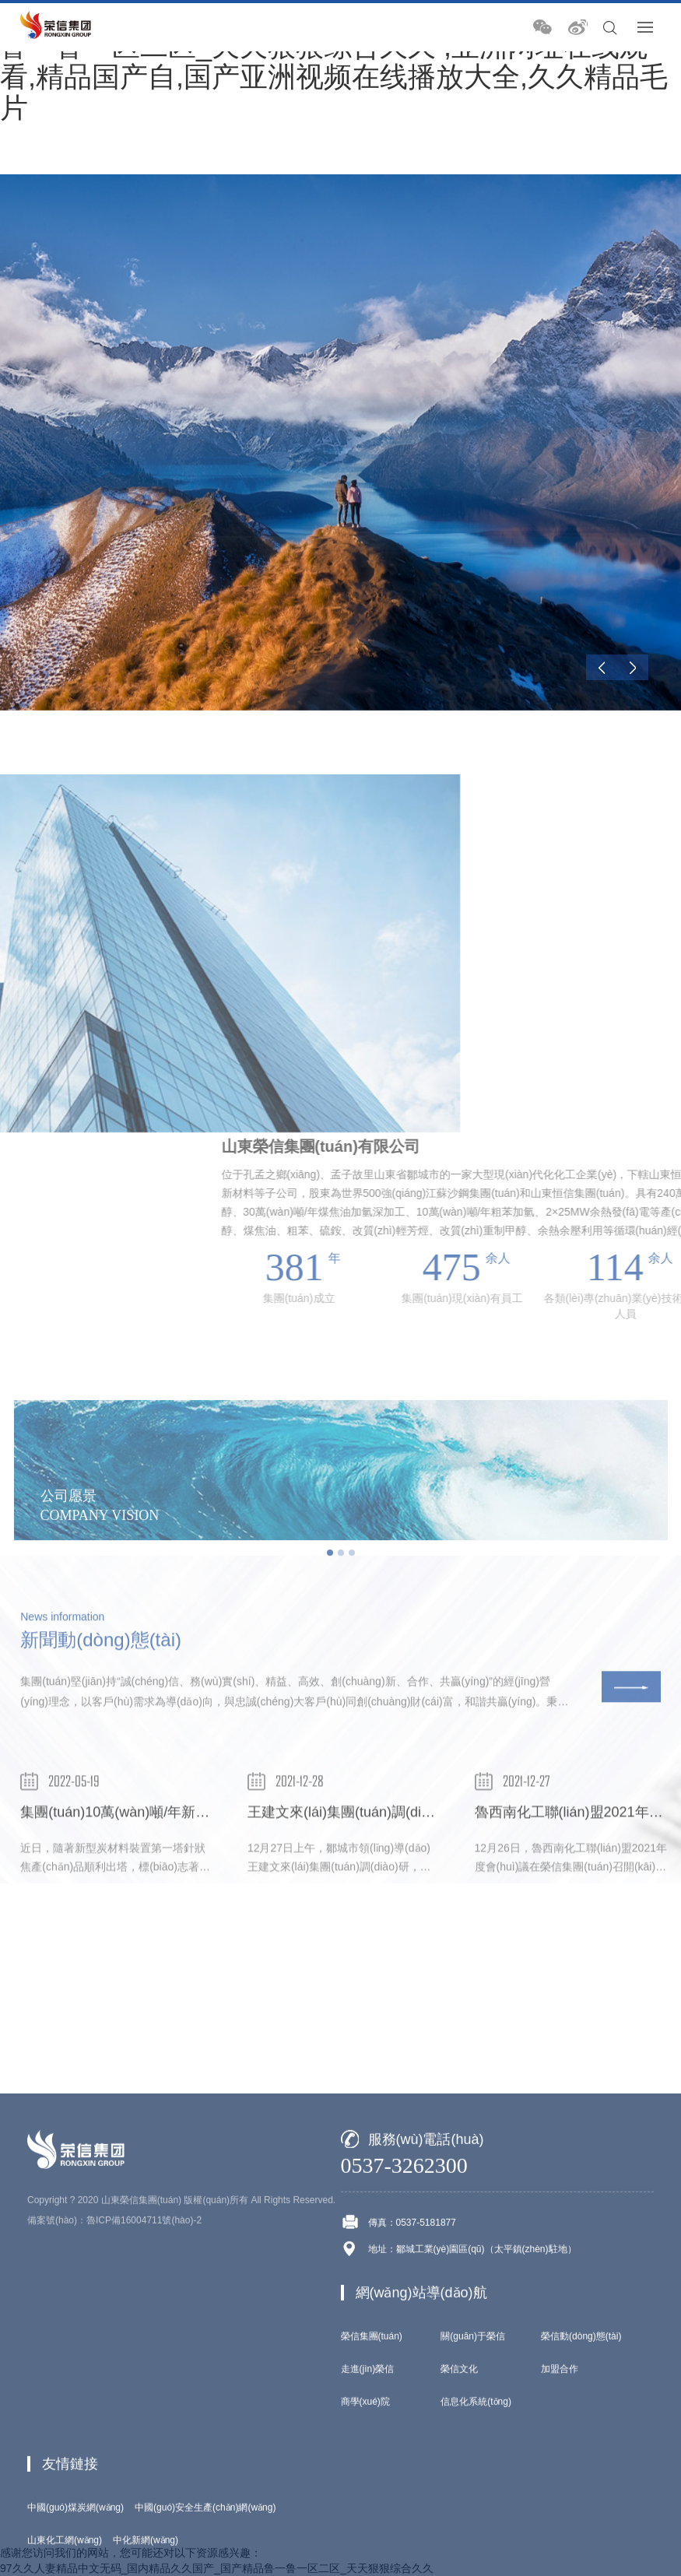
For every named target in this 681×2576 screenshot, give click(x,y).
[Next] (632, 667)
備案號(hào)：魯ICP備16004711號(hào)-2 (114, 2401)
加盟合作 (559, 2550)
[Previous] (601, 667)
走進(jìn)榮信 (368, 2550)
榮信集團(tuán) (371, 2517)
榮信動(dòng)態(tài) (581, 2517)
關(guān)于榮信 (473, 2517)
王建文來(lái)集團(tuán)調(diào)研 (351, 1870)
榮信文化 (459, 2550)
